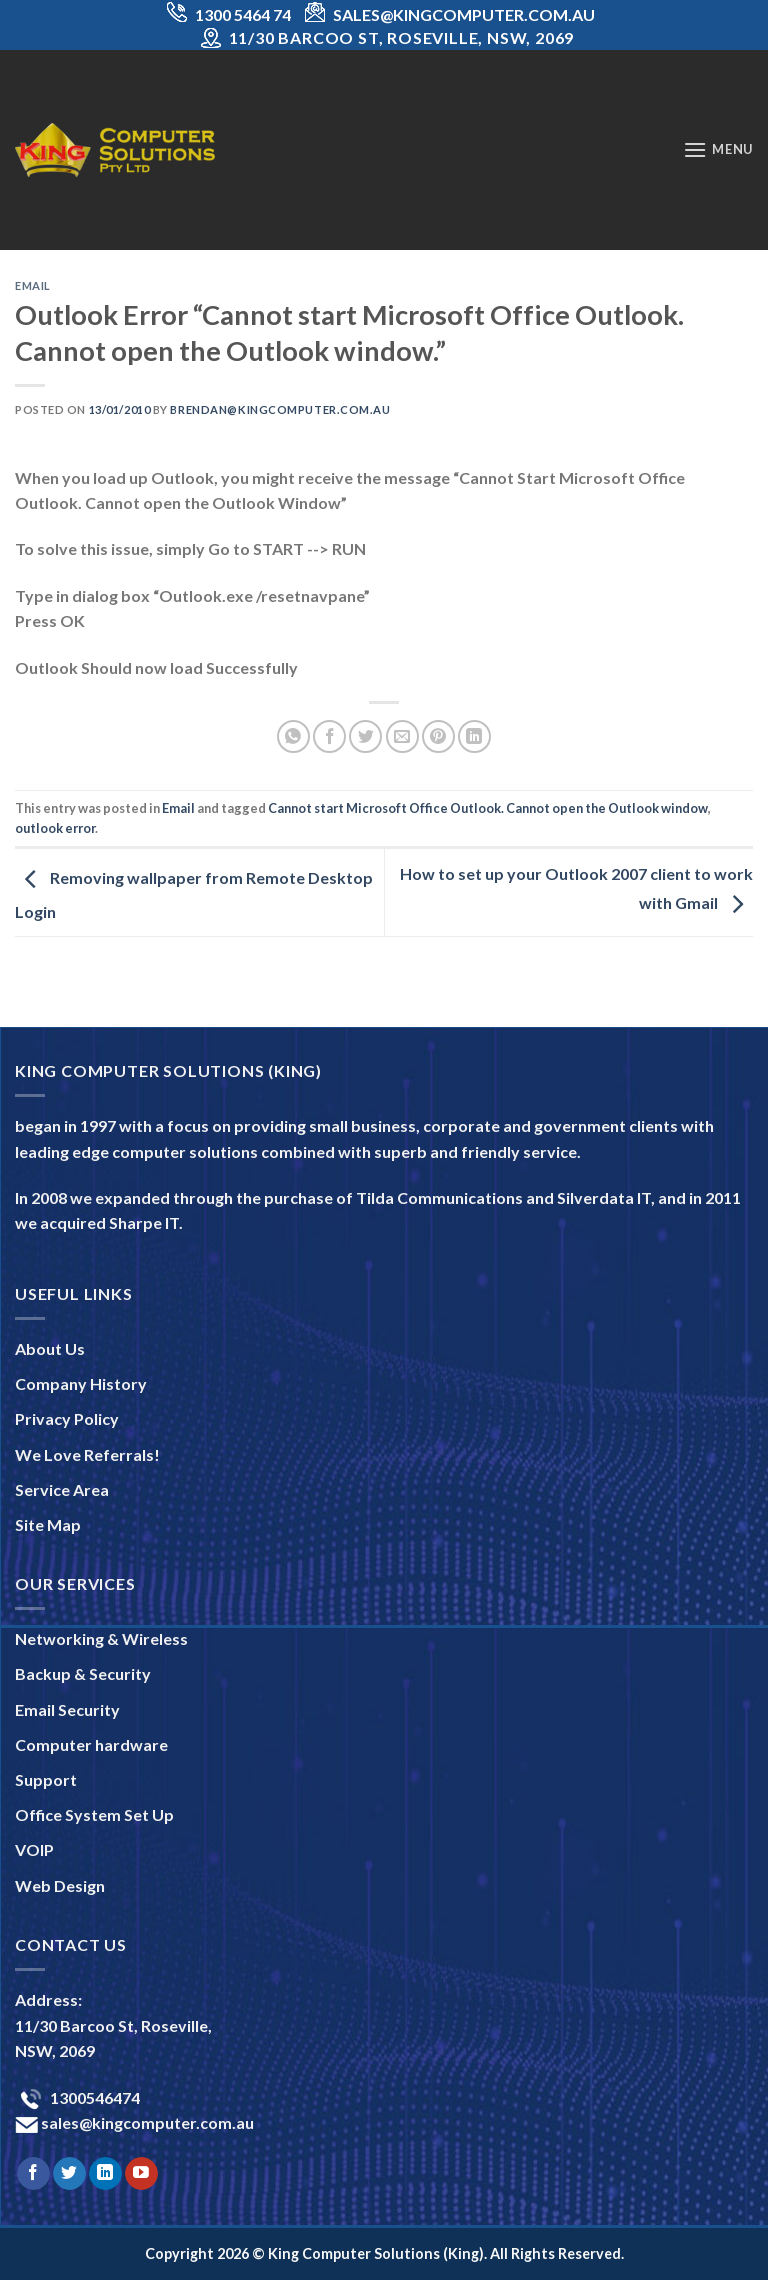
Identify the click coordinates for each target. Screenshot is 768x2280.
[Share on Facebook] (329, 736)
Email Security (67, 1709)
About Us (50, 1348)
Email (33, 285)
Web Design (60, 1885)
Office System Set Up (94, 1814)
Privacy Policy (67, 1418)
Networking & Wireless (101, 1638)
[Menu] (718, 149)
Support (46, 1779)
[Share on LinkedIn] (474, 736)
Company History (81, 1383)
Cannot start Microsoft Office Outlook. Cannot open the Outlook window (488, 808)
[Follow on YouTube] (141, 2174)
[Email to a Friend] (402, 736)
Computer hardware (91, 1744)
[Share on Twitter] (365, 736)
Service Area (62, 1489)
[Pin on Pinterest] (438, 736)
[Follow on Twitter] (69, 2174)
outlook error (55, 828)
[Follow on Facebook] (33, 2174)
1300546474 (93, 2097)
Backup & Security (83, 1673)
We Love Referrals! (87, 1454)
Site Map (48, 1524)
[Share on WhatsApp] (293, 736)
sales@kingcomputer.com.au (146, 2122)
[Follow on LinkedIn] (105, 2174)
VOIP (34, 1849)
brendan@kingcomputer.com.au (280, 409)
